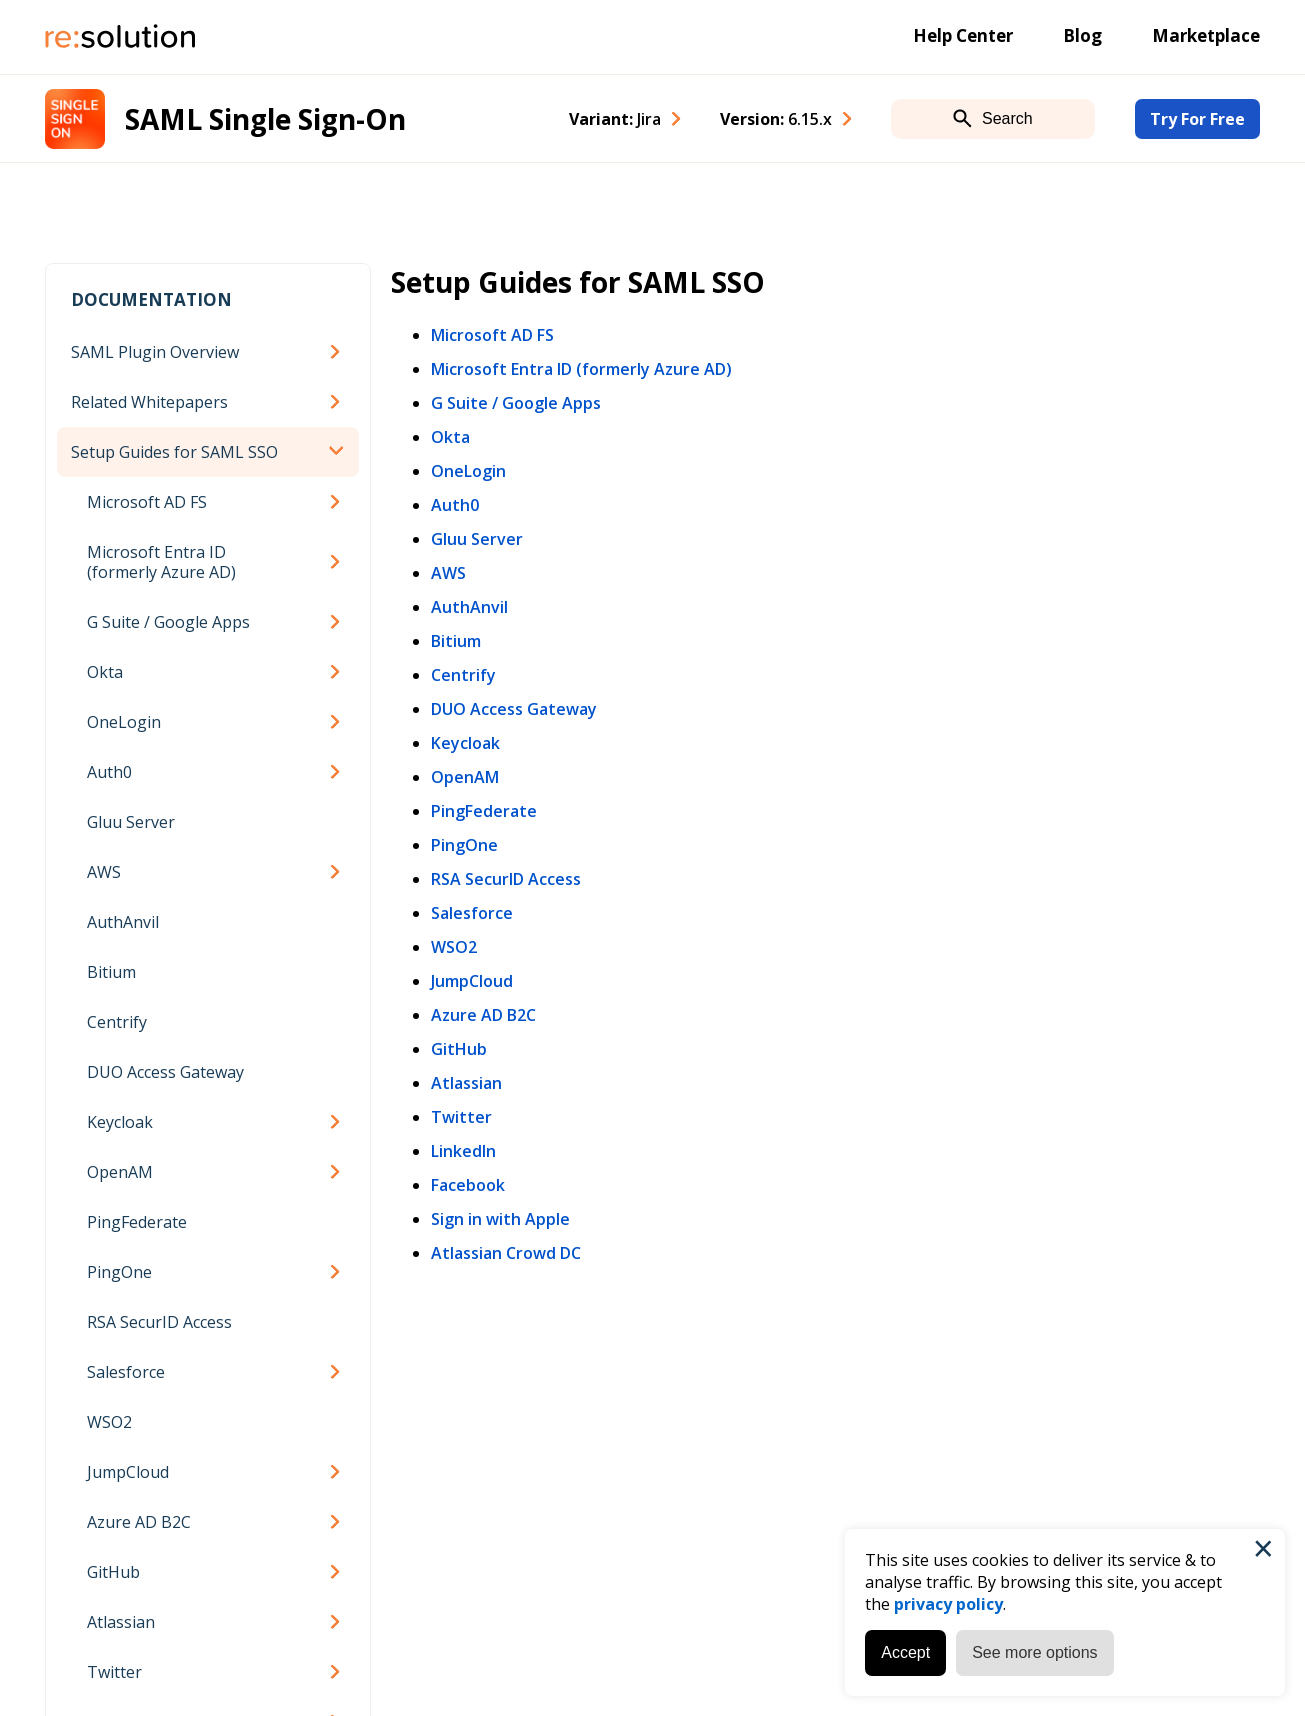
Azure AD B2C (139, 1522)
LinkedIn (463, 1151)
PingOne (119, 1272)
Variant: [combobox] (615, 119)
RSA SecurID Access (159, 1322)
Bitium (111, 972)
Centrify (117, 1022)
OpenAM (120, 1172)
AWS (104, 872)
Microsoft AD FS (147, 502)
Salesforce (126, 1372)
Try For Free (1197, 119)
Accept (905, 1652)
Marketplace (1206, 35)
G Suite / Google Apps (168, 622)
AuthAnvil (123, 922)
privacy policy (948, 1604)
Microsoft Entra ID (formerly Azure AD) (161, 562)
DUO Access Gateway (165, 1072)
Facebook (468, 1185)
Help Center (963, 35)
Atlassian (121, 1622)
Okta (105, 672)
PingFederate (137, 1222)
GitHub (113, 1572)
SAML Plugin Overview (155, 352)
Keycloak (120, 1122)
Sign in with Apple (500, 1219)
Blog (1082, 35)
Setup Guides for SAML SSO (174, 452)
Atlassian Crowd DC (506, 1253)
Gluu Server (131, 822)
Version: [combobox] (776, 119)
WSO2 (109, 1422)
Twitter (114, 1672)
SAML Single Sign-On (265, 119)
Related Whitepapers (149, 402)
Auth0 (109, 772)
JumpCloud (128, 1472)
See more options (1034, 1652)
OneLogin (124, 722)
